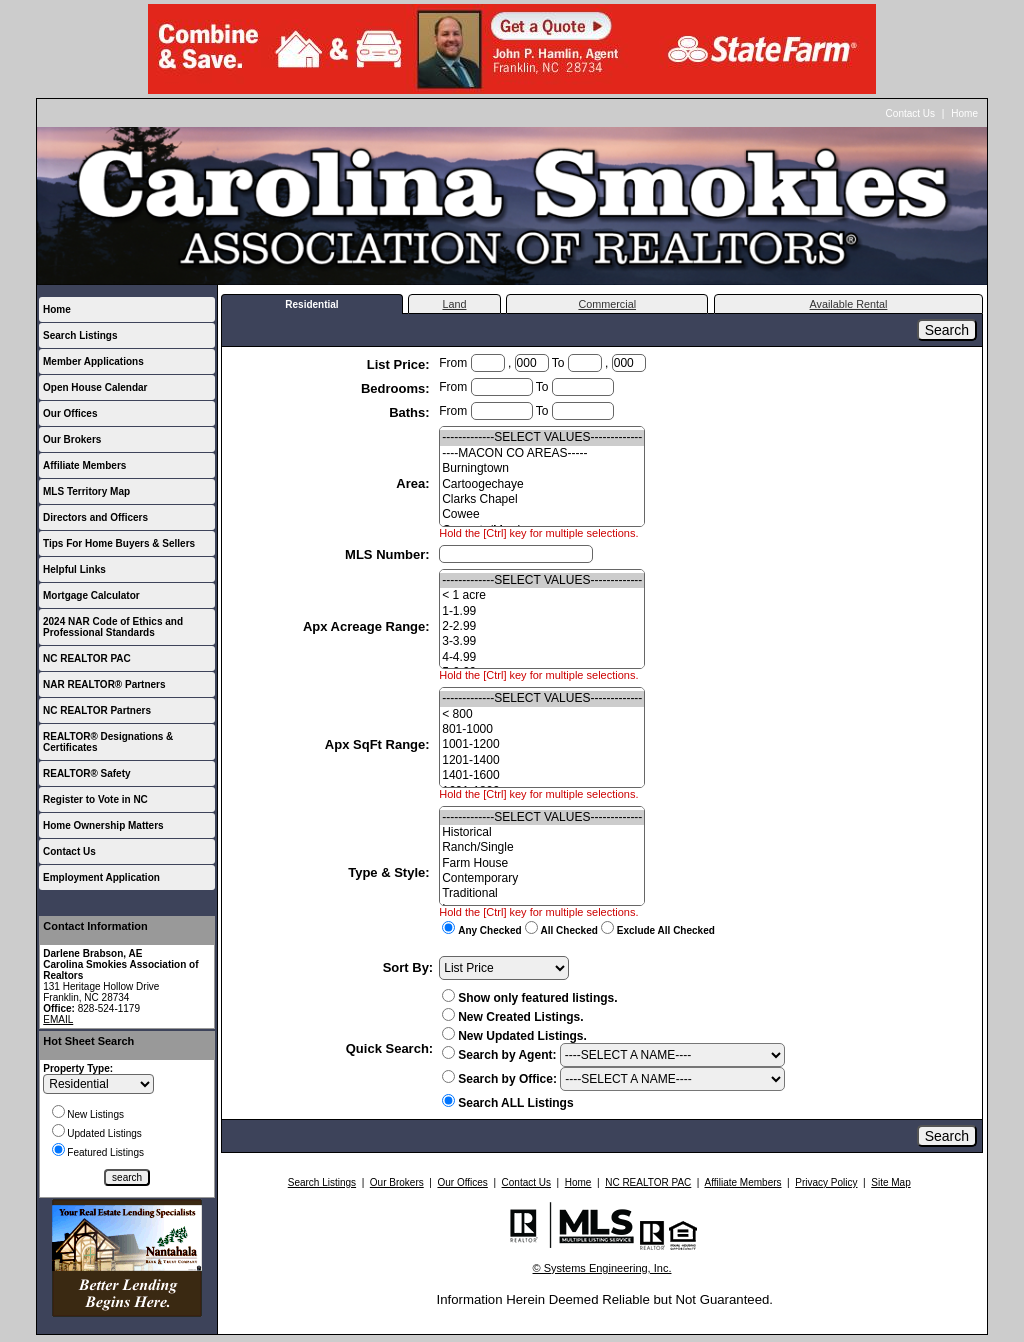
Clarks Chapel (542, 499)
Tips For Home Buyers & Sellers (119, 543)
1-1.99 (542, 611)
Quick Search (387, 1048)
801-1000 (542, 729)
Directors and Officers (95, 517)
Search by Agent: (499, 1055)
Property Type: (78, 1068)
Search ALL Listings (515, 1103)
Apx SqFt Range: (379, 744)
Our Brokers (72, 439)
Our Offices (70, 413)
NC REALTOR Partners (97, 710)
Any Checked (489, 930)
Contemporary (542, 878)
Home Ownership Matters (103, 825)
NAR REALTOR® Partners (104, 684)
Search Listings (80, 335)
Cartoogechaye (542, 484)
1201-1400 (542, 760)
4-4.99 (542, 657)
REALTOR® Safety (87, 773)
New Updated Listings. (514, 1036)
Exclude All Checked (666, 930)
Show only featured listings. (529, 998)
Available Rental (849, 304)
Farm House (542, 863)
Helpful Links (74, 569)
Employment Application (101, 877)
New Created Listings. (512, 1017)
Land (454, 304)
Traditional (542, 893)
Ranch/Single (542, 847)
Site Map (890, 1182)
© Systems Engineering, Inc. (602, 1268)
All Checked (569, 930)
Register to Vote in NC (95, 799)
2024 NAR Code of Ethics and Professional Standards (113, 627)
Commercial (607, 304)
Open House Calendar (95, 387)
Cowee (542, 514)
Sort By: (408, 967)
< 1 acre (542, 595)
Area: (414, 483)
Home (964, 113)
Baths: (411, 412)
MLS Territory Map (86, 491)
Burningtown (542, 468)
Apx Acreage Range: (368, 626)
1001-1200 (542, 744)
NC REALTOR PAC (87, 658)
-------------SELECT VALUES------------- (542, 437)
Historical (542, 832)
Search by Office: (499, 1079)
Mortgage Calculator (91, 595)
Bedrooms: (397, 388)
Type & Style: (390, 872)
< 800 (542, 714)
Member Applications (93, 361)
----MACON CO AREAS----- (542, 453)
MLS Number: (389, 554)
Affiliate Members (84, 465)
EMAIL (58, 1019)
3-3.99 (542, 641)
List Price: (400, 364)
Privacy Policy (826, 1182)
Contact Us (910, 113)
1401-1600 (542, 775)
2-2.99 (542, 626)
